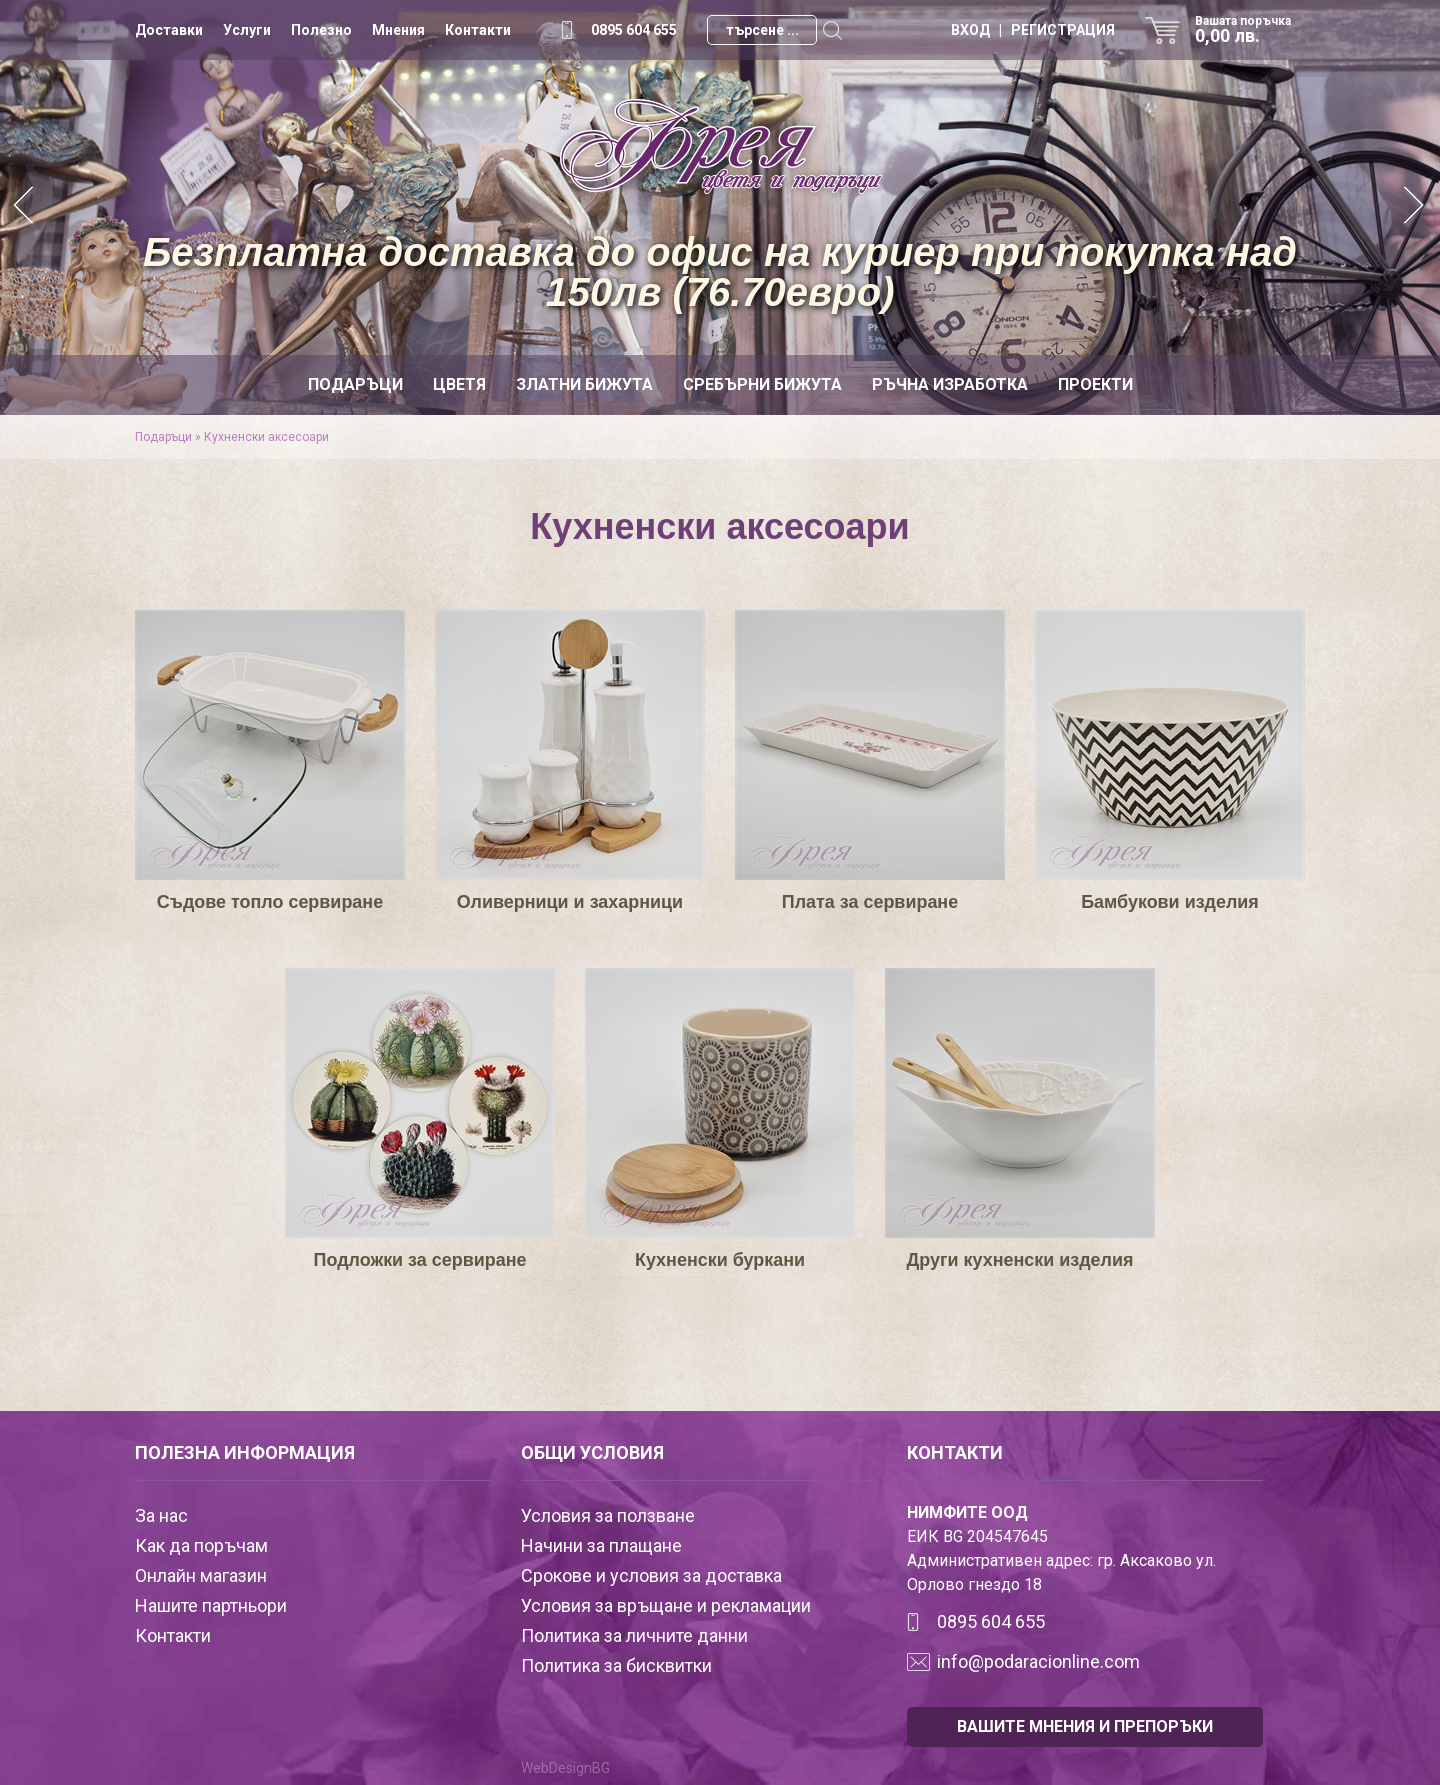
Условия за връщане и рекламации (666, 1605)
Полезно (321, 30)
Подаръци (355, 384)
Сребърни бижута (762, 384)
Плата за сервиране (870, 902)
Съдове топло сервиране (269, 902)
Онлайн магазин (201, 1575)
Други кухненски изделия (1020, 1260)
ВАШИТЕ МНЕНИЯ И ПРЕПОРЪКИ (1085, 1726)
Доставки (169, 30)
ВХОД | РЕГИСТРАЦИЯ (1033, 30)
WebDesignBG (565, 1768)
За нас (161, 1515)
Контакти (478, 30)
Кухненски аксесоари (266, 437)
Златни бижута (584, 384)
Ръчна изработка (950, 384)
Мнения (398, 30)
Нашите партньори (211, 1605)
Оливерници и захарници (569, 902)
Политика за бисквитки (616, 1665)
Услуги (247, 30)
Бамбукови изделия (1170, 902)
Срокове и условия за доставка (651, 1575)
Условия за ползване (608, 1515)
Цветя (459, 384)
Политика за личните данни (634, 1635)
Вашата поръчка (1250, 30)
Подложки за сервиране (420, 1260)
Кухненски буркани (720, 1260)
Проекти (1095, 384)
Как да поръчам (201, 1545)
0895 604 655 (634, 30)
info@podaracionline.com (1038, 1661)
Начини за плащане (601, 1545)
